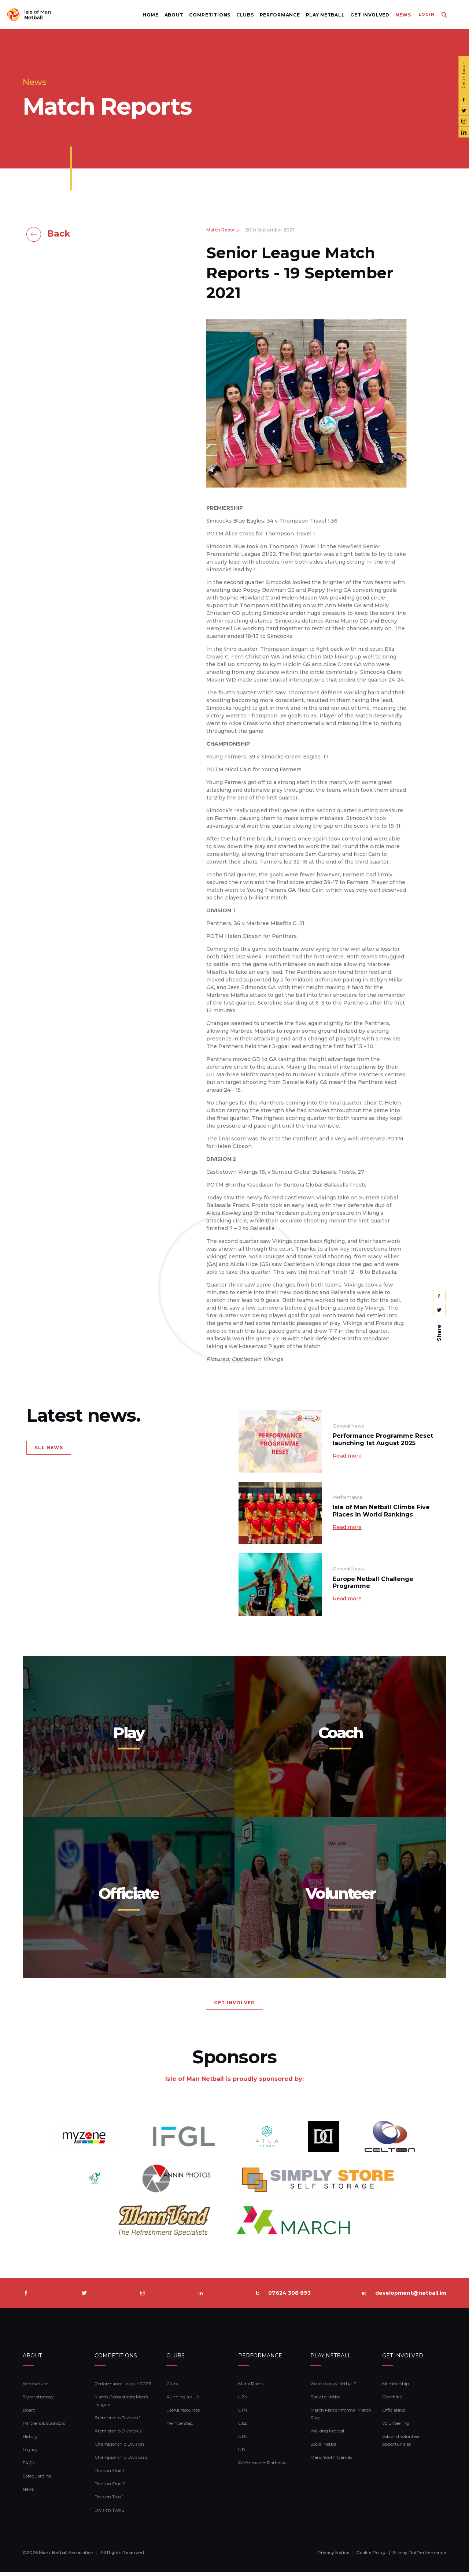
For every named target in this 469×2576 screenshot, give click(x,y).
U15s (242, 2427)
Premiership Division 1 (118, 2421)
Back (58, 234)
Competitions (205, 15)
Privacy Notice (334, 2557)
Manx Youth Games (331, 2461)
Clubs (241, 15)
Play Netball (321, 15)
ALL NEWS (48, 1447)
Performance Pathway (262, 2466)
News (399, 15)
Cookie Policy (371, 2557)
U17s (242, 2414)
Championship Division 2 (121, 2461)
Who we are (35, 2387)
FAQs (28, 2466)
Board (29, 2414)
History (30, 2440)
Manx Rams (250, 2387)
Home (146, 15)
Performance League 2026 (123, 2387)
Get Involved (365, 15)
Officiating (393, 2414)
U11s (242, 2453)
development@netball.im (410, 2297)
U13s (242, 2440)
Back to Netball (326, 2401)
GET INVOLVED (234, 2006)
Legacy (30, 2453)
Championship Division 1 (121, 2448)
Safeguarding (37, 2480)
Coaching (392, 2401)
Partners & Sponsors (44, 2427)
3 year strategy (38, 2401)
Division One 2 (110, 2487)
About (169, 15)
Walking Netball (327, 2435)
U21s (242, 2401)
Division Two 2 (110, 2514)
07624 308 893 (289, 2297)
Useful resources (183, 2414)
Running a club (182, 2401)
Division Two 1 (109, 2500)
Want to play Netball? (333, 2387)
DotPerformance (427, 2557)
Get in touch (463, 75)
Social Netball (324, 2448)
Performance (275, 15)
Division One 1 (109, 2474)
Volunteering (395, 2427)
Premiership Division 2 (118, 2435)
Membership (179, 2427)
